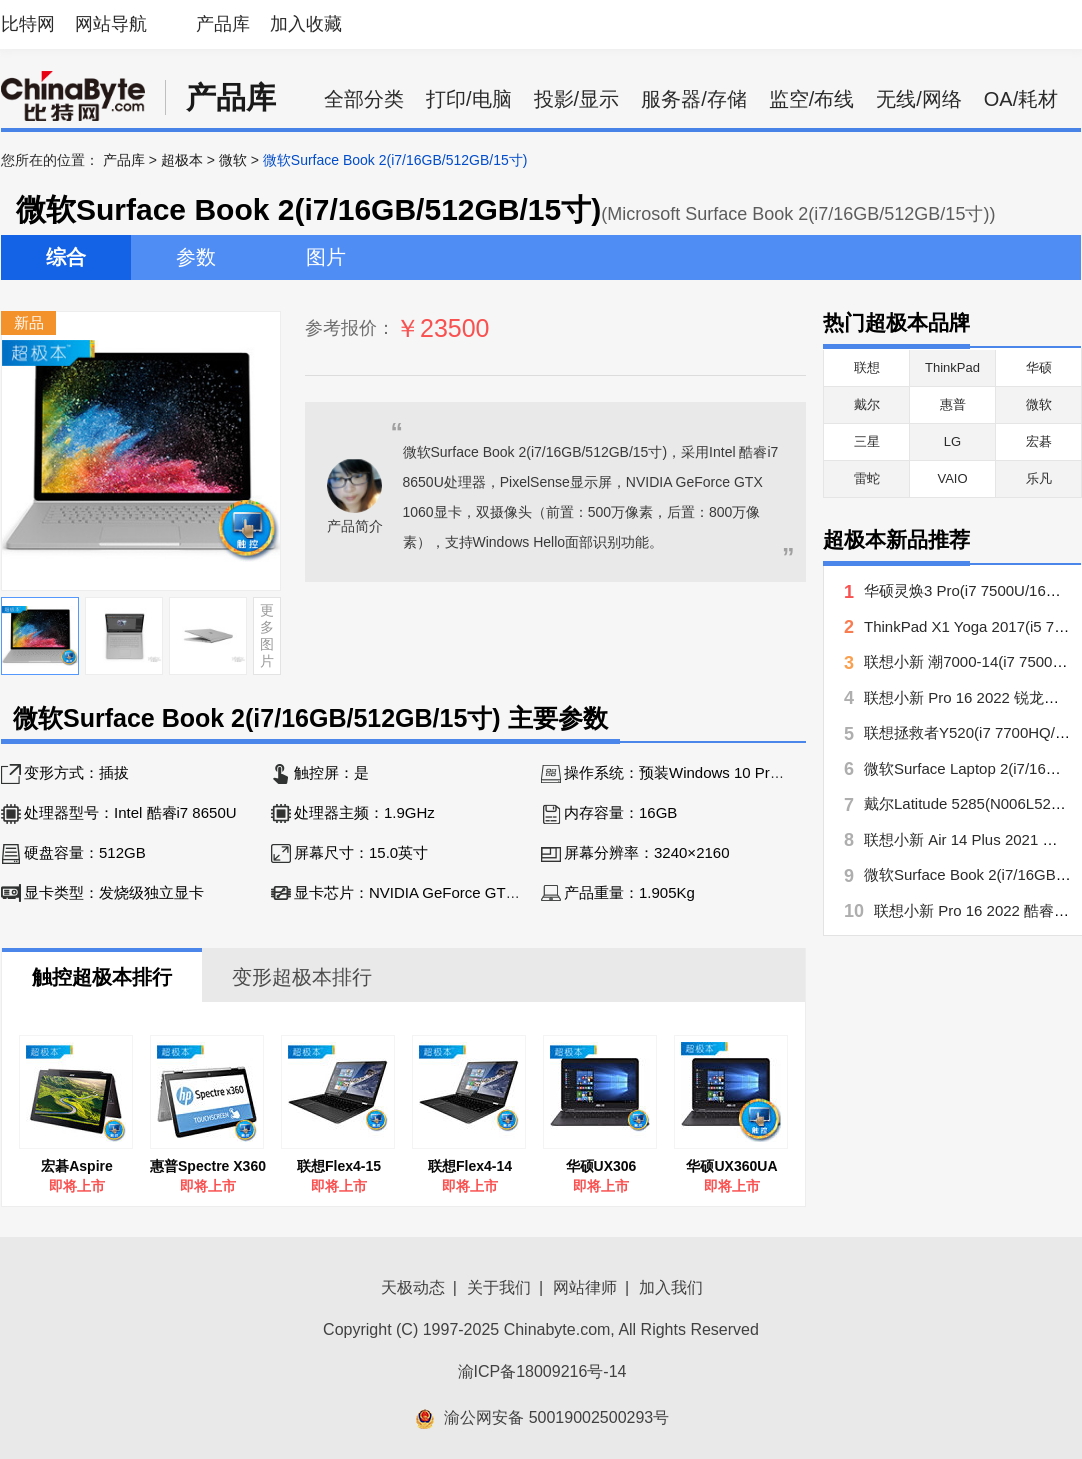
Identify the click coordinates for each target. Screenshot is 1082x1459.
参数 (196, 257)
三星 (867, 441)
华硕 (1039, 367)
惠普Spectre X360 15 (208, 1166)
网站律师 (585, 1287)
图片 (326, 257)
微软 (233, 160)
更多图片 (267, 635)
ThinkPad (952, 367)
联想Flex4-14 (470, 1166)
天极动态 (413, 1287)
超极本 (182, 160)
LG (952, 441)
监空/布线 (812, 99)
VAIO (952, 478)
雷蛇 (867, 478)
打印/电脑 (469, 99)
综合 (66, 257)
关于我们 (499, 1287)
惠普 (953, 404)
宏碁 (1039, 441)
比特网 (28, 24)
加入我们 (671, 1287)
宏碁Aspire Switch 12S (77, 1166)
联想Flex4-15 (339, 1166)
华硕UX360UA (731, 1166)
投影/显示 (577, 99)
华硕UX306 (601, 1166)
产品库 (223, 24)
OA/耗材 (1021, 99)
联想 (867, 367)
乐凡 (1039, 478)
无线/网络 (919, 99)
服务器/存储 (694, 99)
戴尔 (867, 404)
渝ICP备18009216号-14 (542, 1371)
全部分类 (364, 99)
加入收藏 (306, 24)
